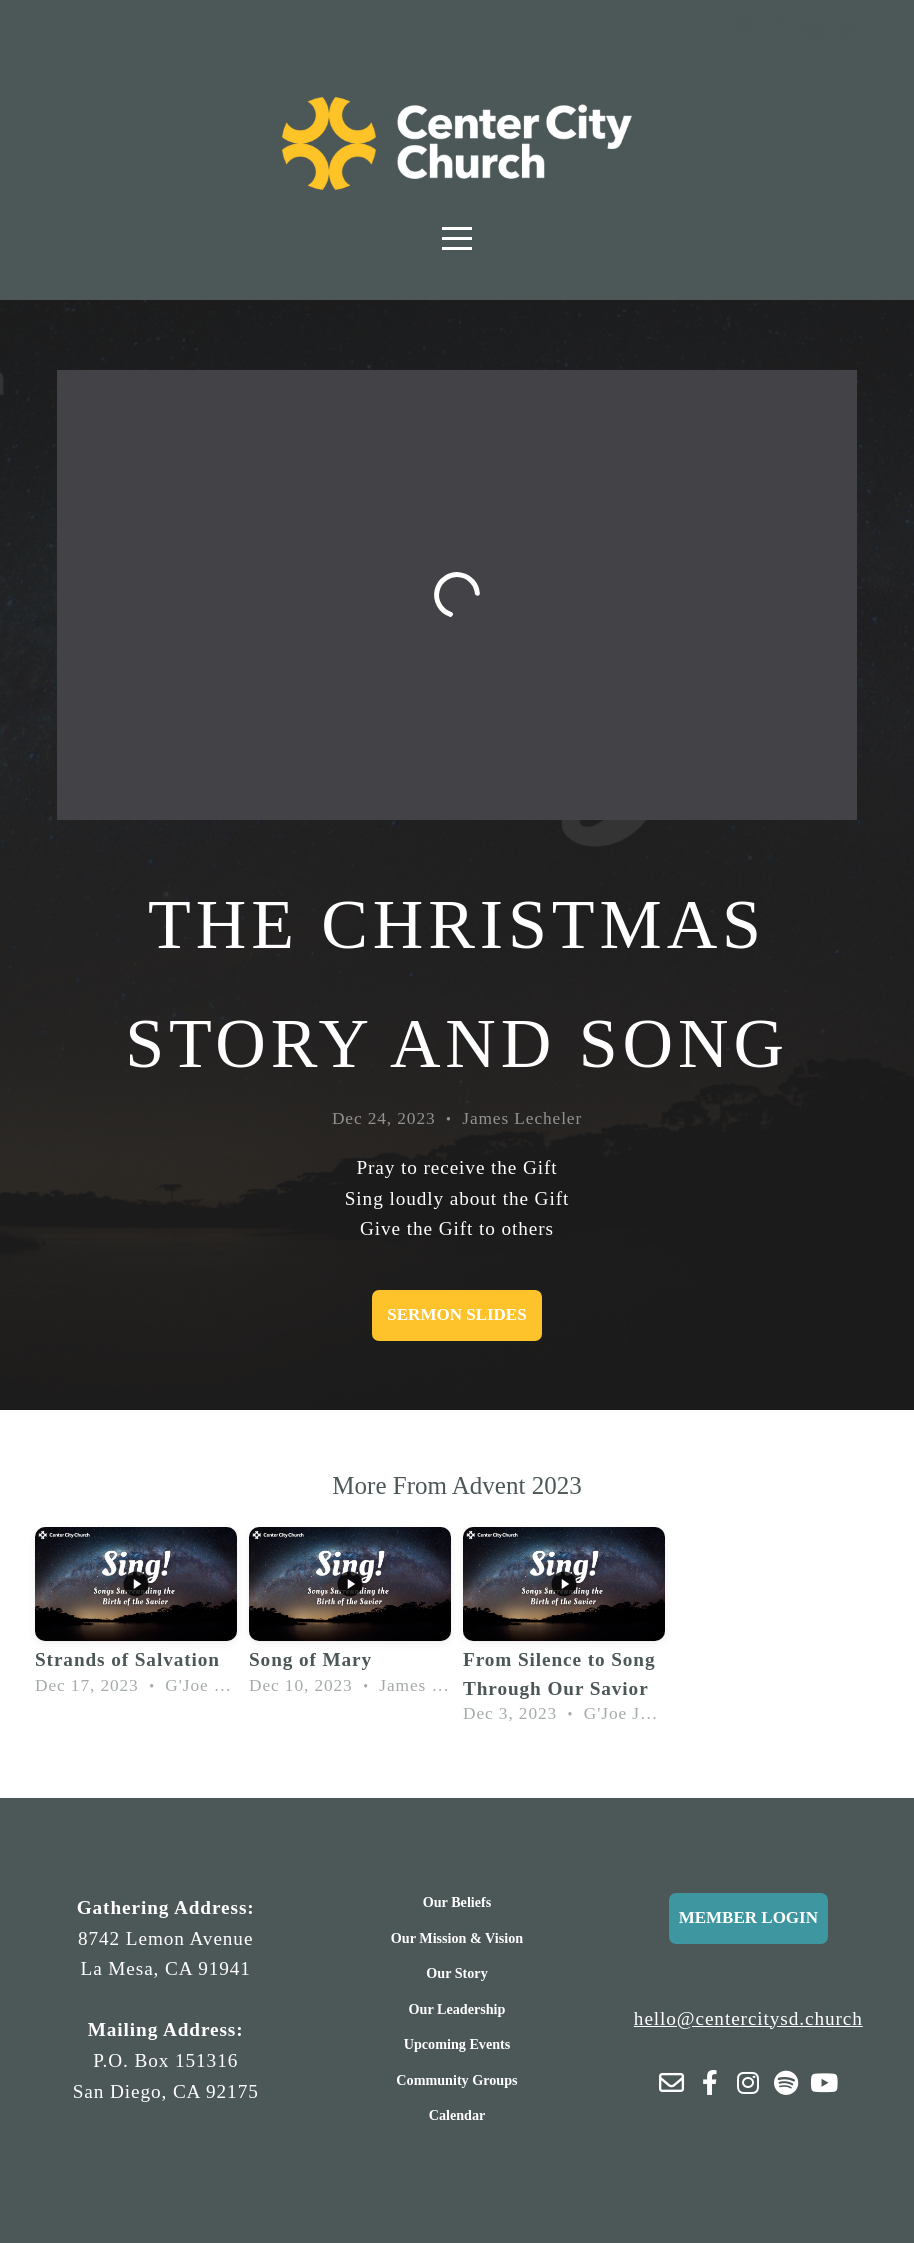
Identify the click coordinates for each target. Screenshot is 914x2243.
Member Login (748, 1917)
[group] (136, 1616)
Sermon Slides (456, 1314)
